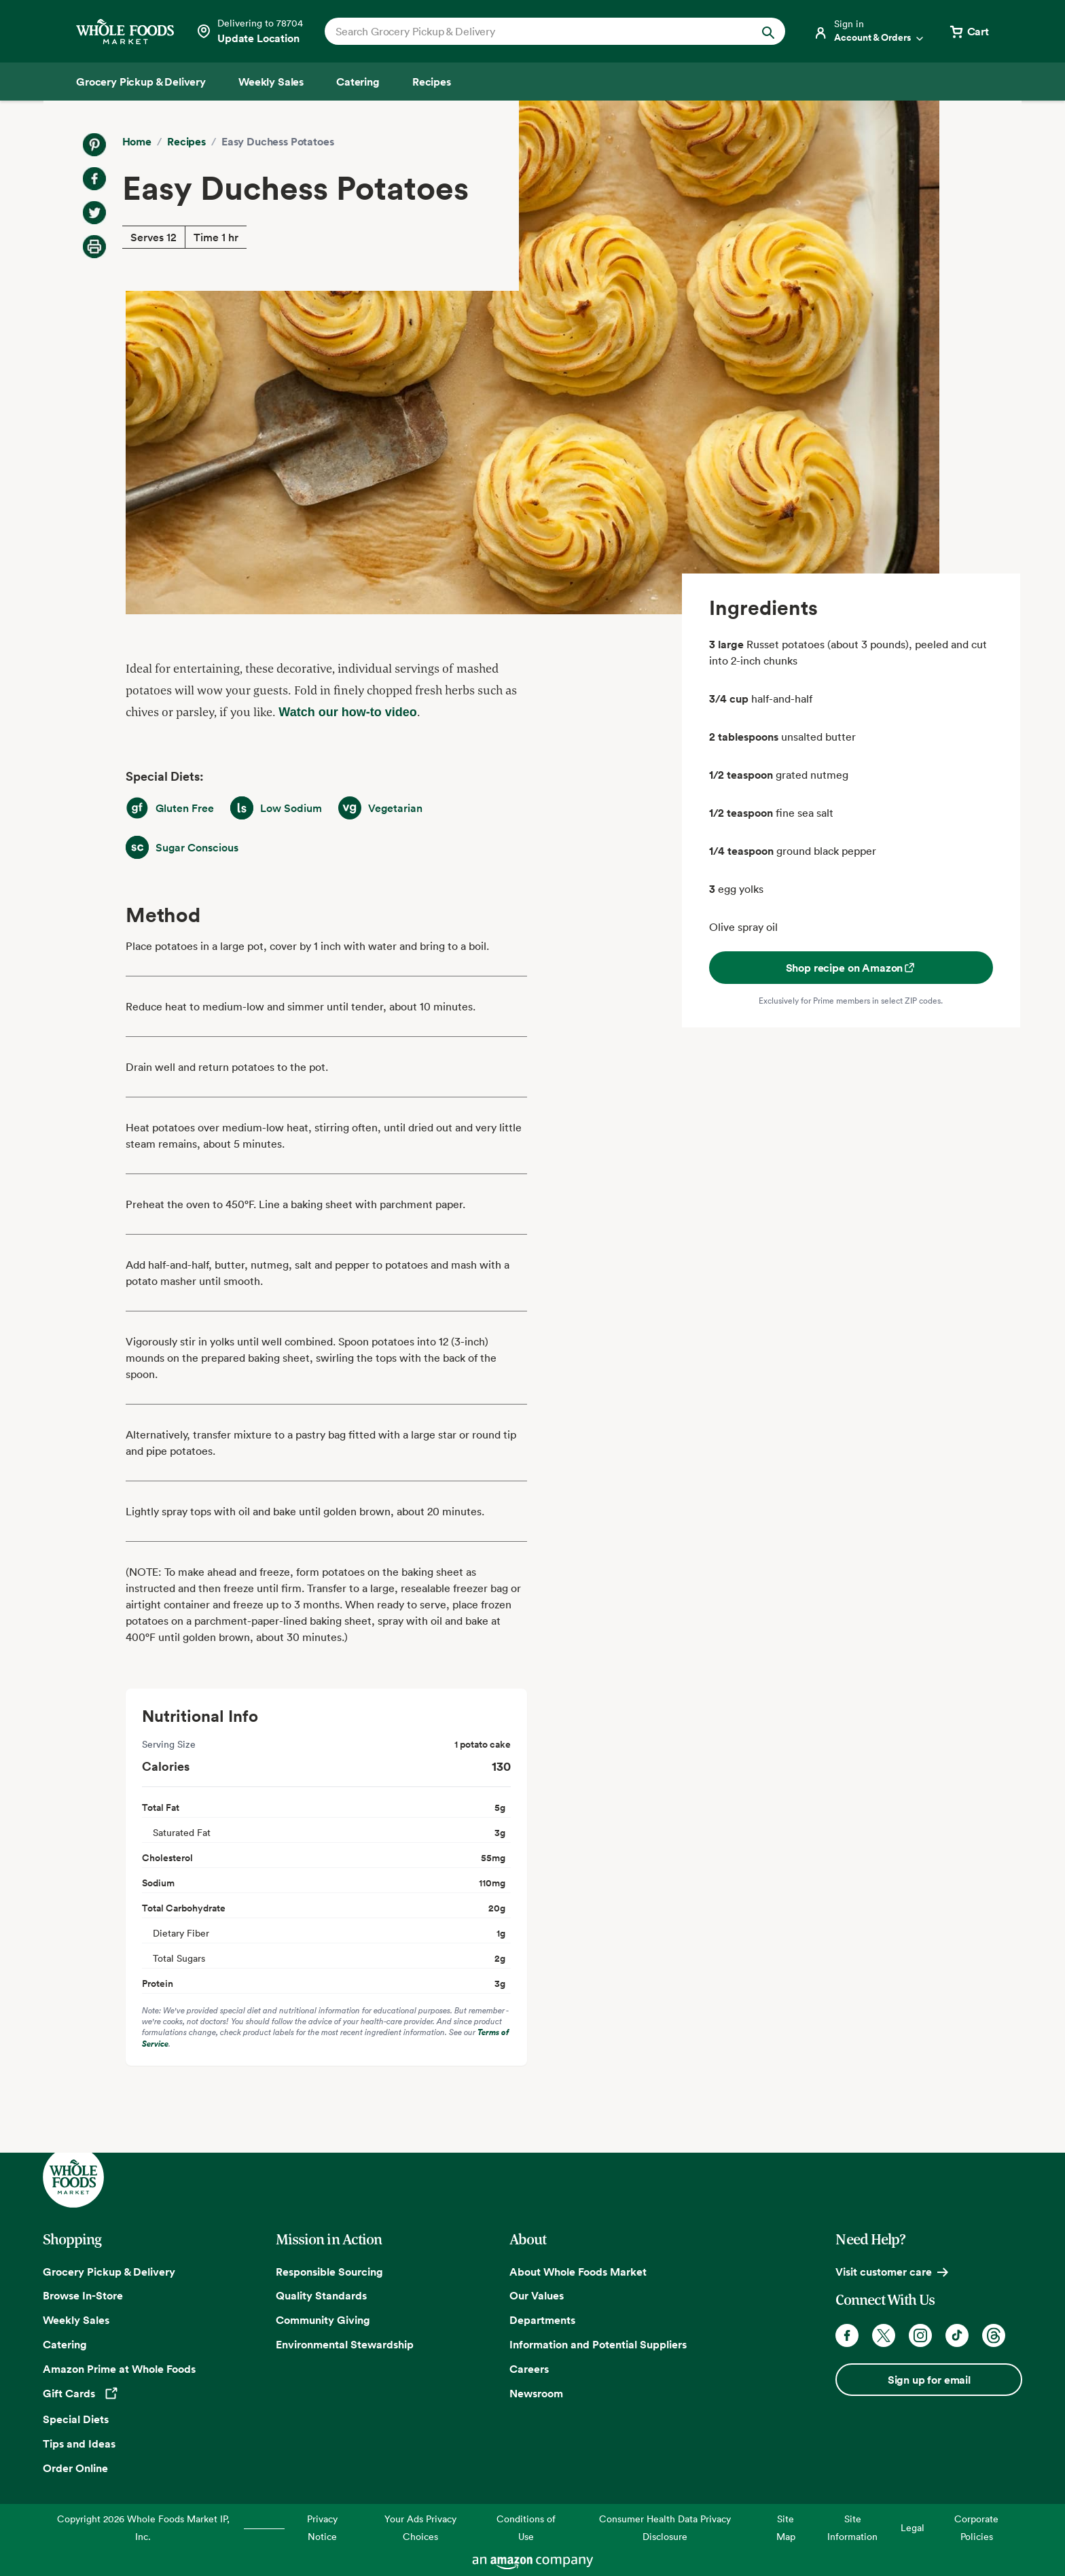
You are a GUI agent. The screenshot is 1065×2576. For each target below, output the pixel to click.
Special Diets (76, 2419)
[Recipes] (431, 81)
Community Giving (323, 2319)
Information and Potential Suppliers (598, 2344)
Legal (912, 2527)
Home (136, 141)
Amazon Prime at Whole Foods (119, 2368)
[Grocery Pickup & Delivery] (141, 81)
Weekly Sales (76, 2319)
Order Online (75, 2467)
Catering (65, 2344)
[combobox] (533, 31)
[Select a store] (249, 31)
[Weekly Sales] (271, 81)
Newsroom (536, 2393)
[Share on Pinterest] (94, 144)
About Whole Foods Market (578, 2271)
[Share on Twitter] (94, 212)
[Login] (869, 31)
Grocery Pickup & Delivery (109, 2271)
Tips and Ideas (79, 2443)
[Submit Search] (768, 31)
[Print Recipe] (94, 246)
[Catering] (358, 81)
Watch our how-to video (347, 712)
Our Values (536, 2295)
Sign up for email (929, 2379)
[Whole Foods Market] (125, 31)
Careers (529, 2368)
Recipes (186, 141)
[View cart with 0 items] (968, 31)
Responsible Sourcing (329, 2271)
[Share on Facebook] (94, 178)
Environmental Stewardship (345, 2344)
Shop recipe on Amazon (851, 967)
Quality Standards (321, 2295)
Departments (542, 2319)
